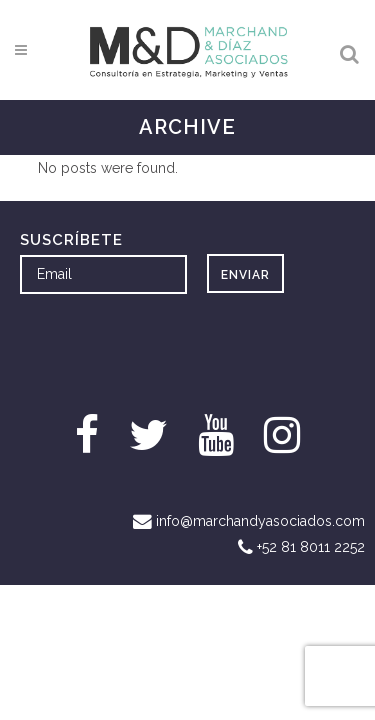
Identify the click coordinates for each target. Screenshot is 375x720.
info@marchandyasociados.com (260, 521)
